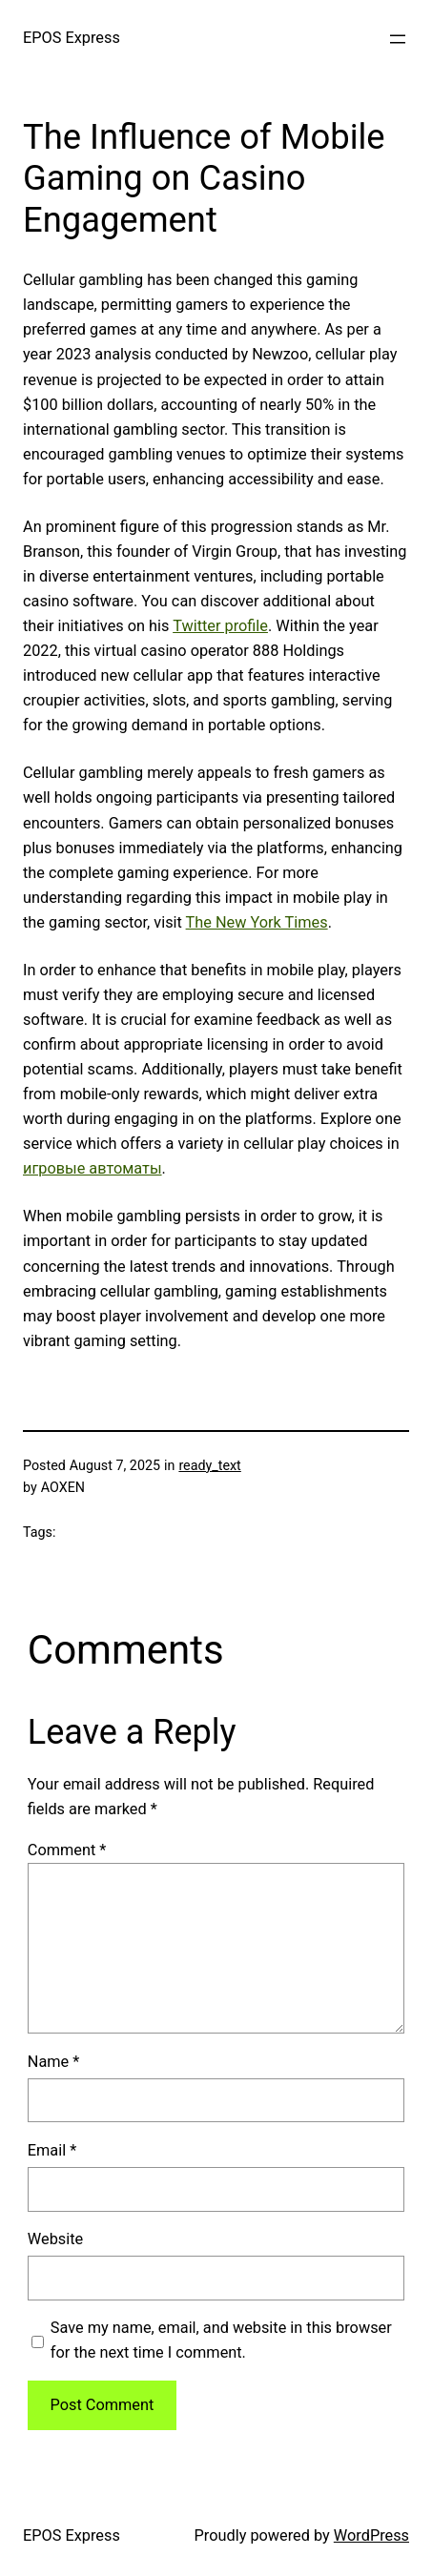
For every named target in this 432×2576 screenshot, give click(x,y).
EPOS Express (71, 38)
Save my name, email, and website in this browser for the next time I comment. (221, 2340)
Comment (67, 1850)
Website (55, 2239)
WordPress (371, 2535)
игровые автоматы (92, 1168)
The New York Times (257, 922)
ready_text (209, 1465)
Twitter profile (220, 626)
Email (52, 2150)
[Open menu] (397, 39)
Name (54, 2062)
